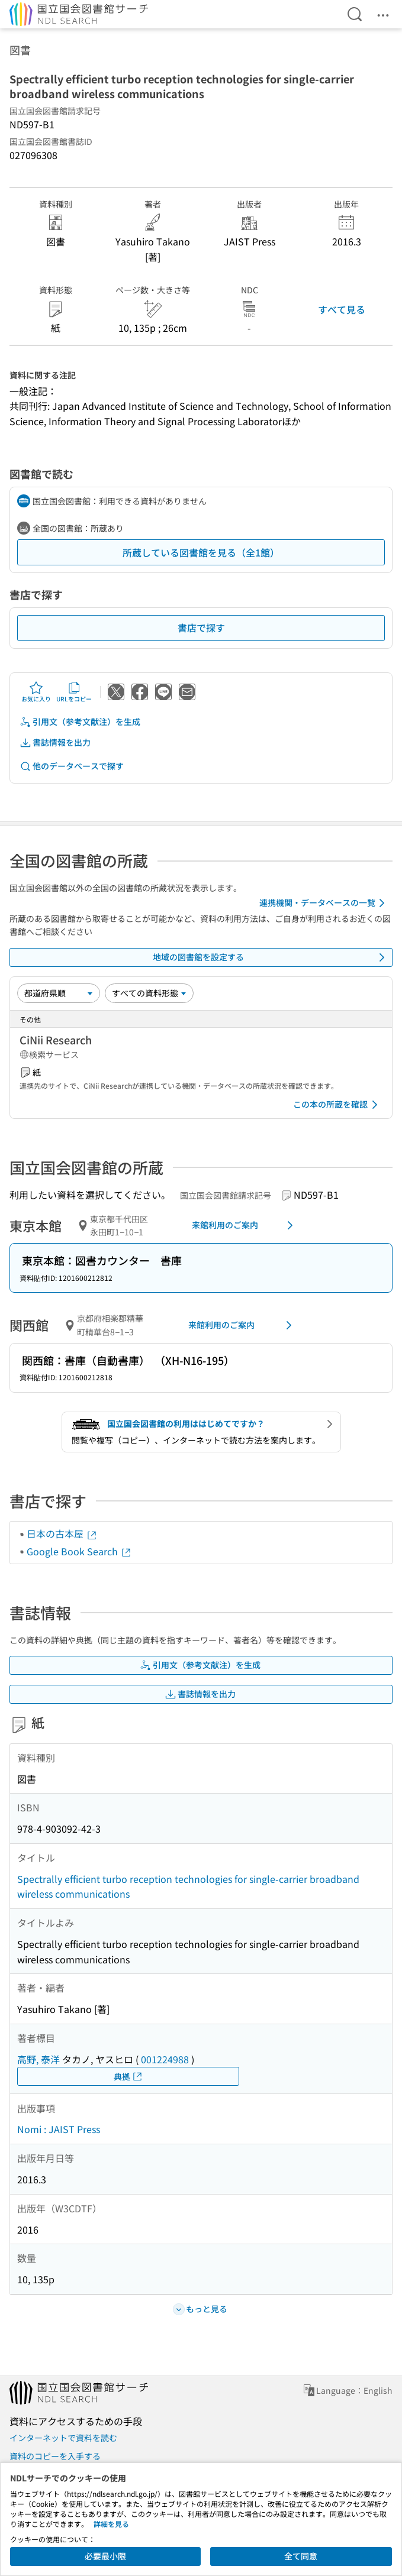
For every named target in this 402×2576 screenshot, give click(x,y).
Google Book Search (79, 1551)
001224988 (165, 2059)
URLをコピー (74, 692)
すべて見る (341, 309)
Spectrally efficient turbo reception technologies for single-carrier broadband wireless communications (188, 1886)
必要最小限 (105, 2556)
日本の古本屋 (62, 1533)
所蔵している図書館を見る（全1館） (201, 552)
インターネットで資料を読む (63, 2438)
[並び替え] (58, 992)
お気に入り (36, 692)
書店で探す (201, 627)
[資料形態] (149, 992)
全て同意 (300, 2556)
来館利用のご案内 (244, 1225)
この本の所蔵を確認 (337, 1105)
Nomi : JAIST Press (58, 2129)
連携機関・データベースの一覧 (324, 903)
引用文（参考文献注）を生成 (80, 722)
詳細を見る (111, 2524)
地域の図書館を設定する (271, 957)
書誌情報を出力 (55, 742)
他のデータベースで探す (72, 766)
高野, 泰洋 (38, 2059)
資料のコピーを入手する (55, 2456)
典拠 (128, 2076)
